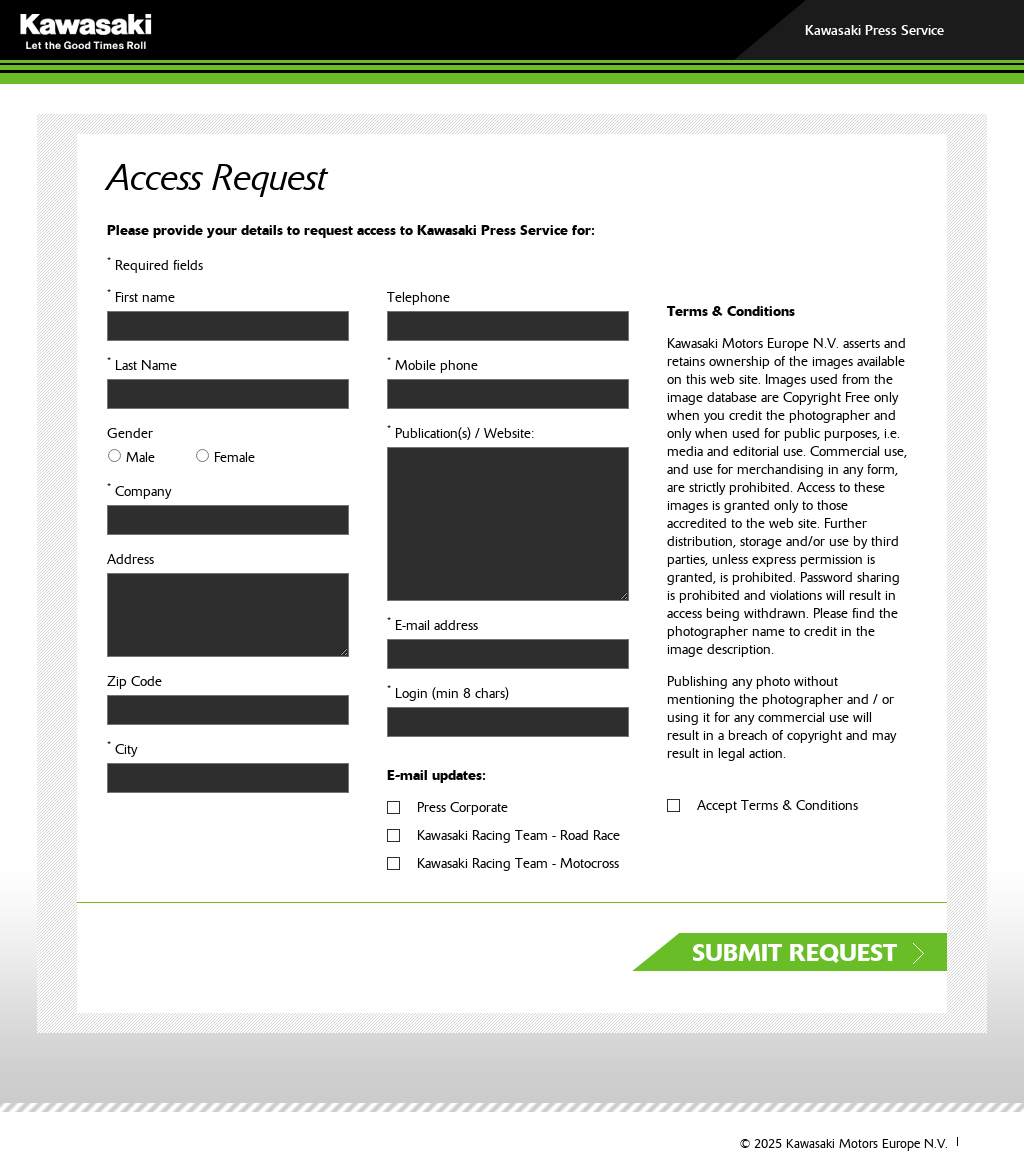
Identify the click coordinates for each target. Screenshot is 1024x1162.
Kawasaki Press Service (874, 30)
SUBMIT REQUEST (794, 953)
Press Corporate (462, 807)
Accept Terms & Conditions (777, 805)
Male (140, 457)
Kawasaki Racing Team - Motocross (518, 863)
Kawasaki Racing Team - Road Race (518, 835)
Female (234, 457)
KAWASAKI (214, 31)
